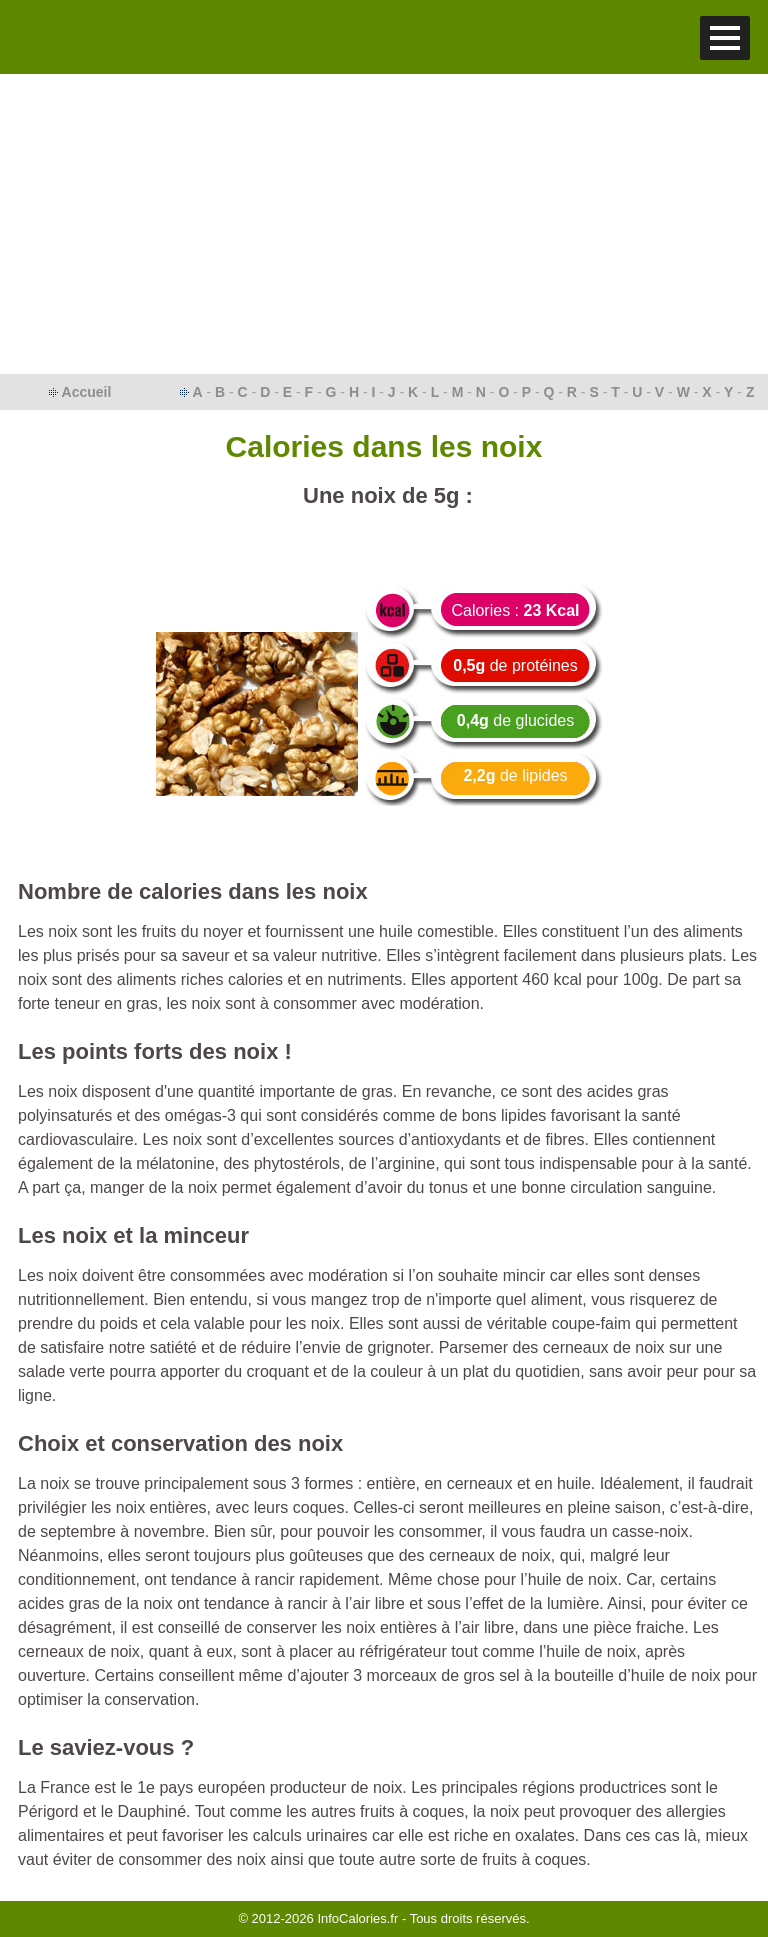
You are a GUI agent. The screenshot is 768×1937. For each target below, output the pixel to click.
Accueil (87, 392)
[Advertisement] (384, 224)
